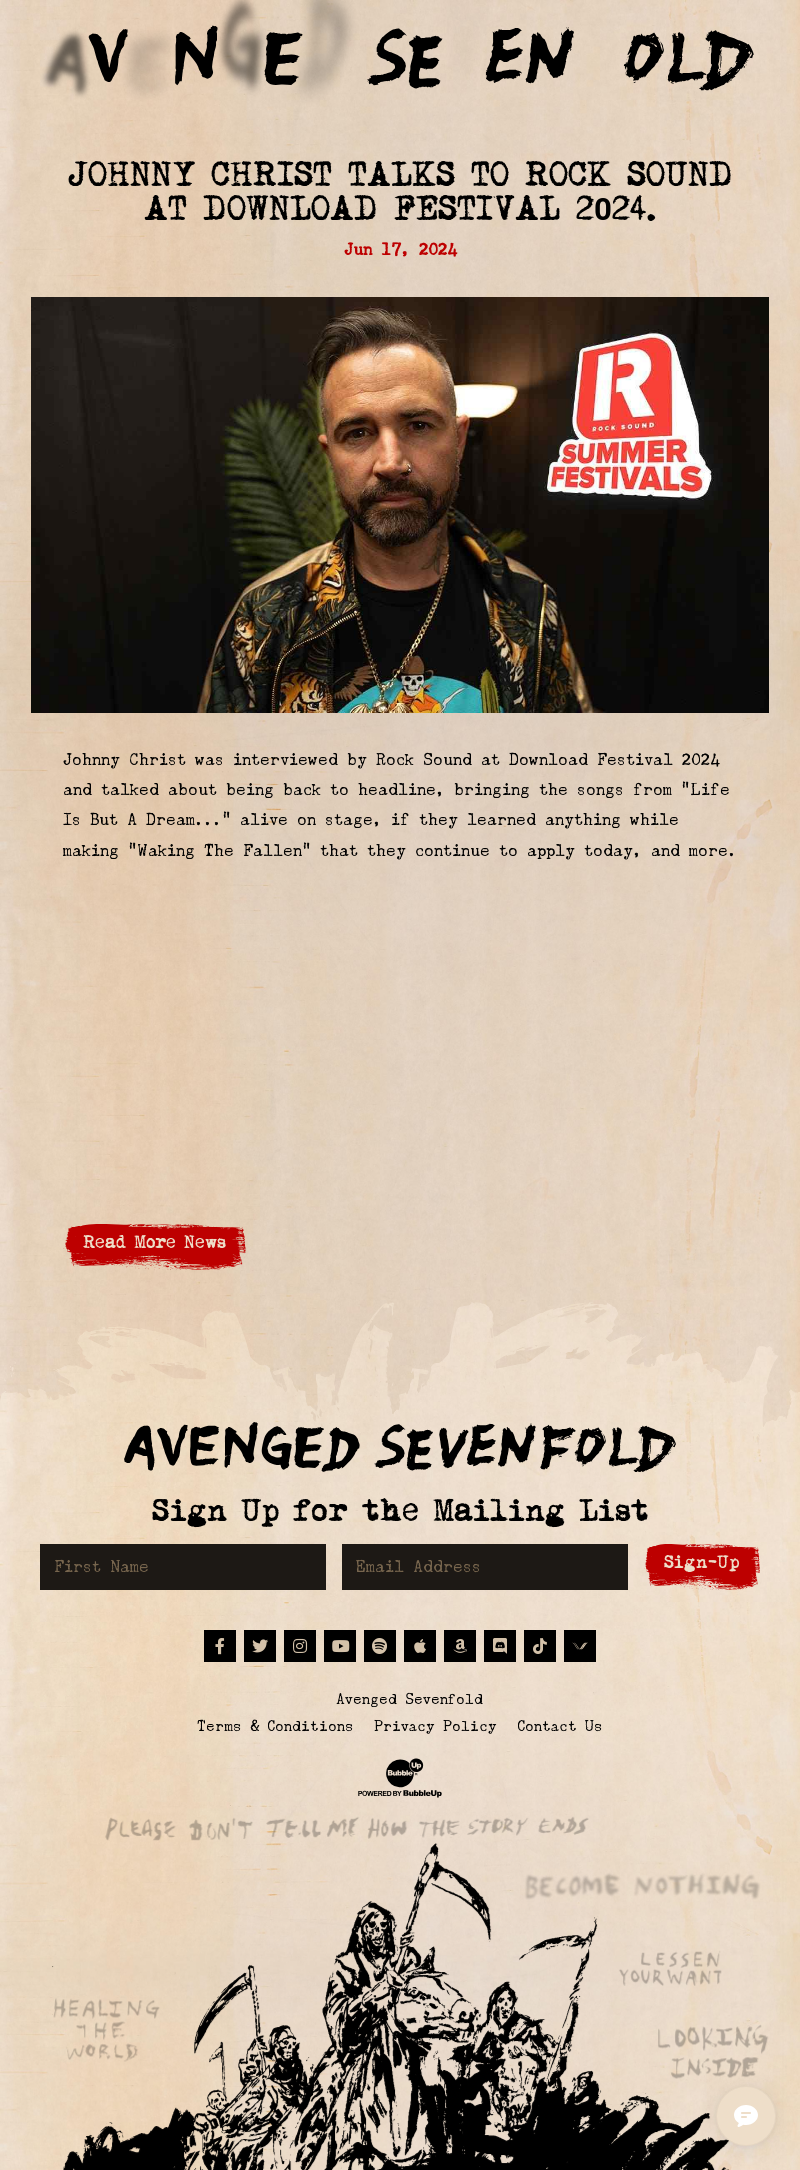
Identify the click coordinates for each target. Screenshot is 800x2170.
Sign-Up (702, 1562)
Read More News (154, 1242)
